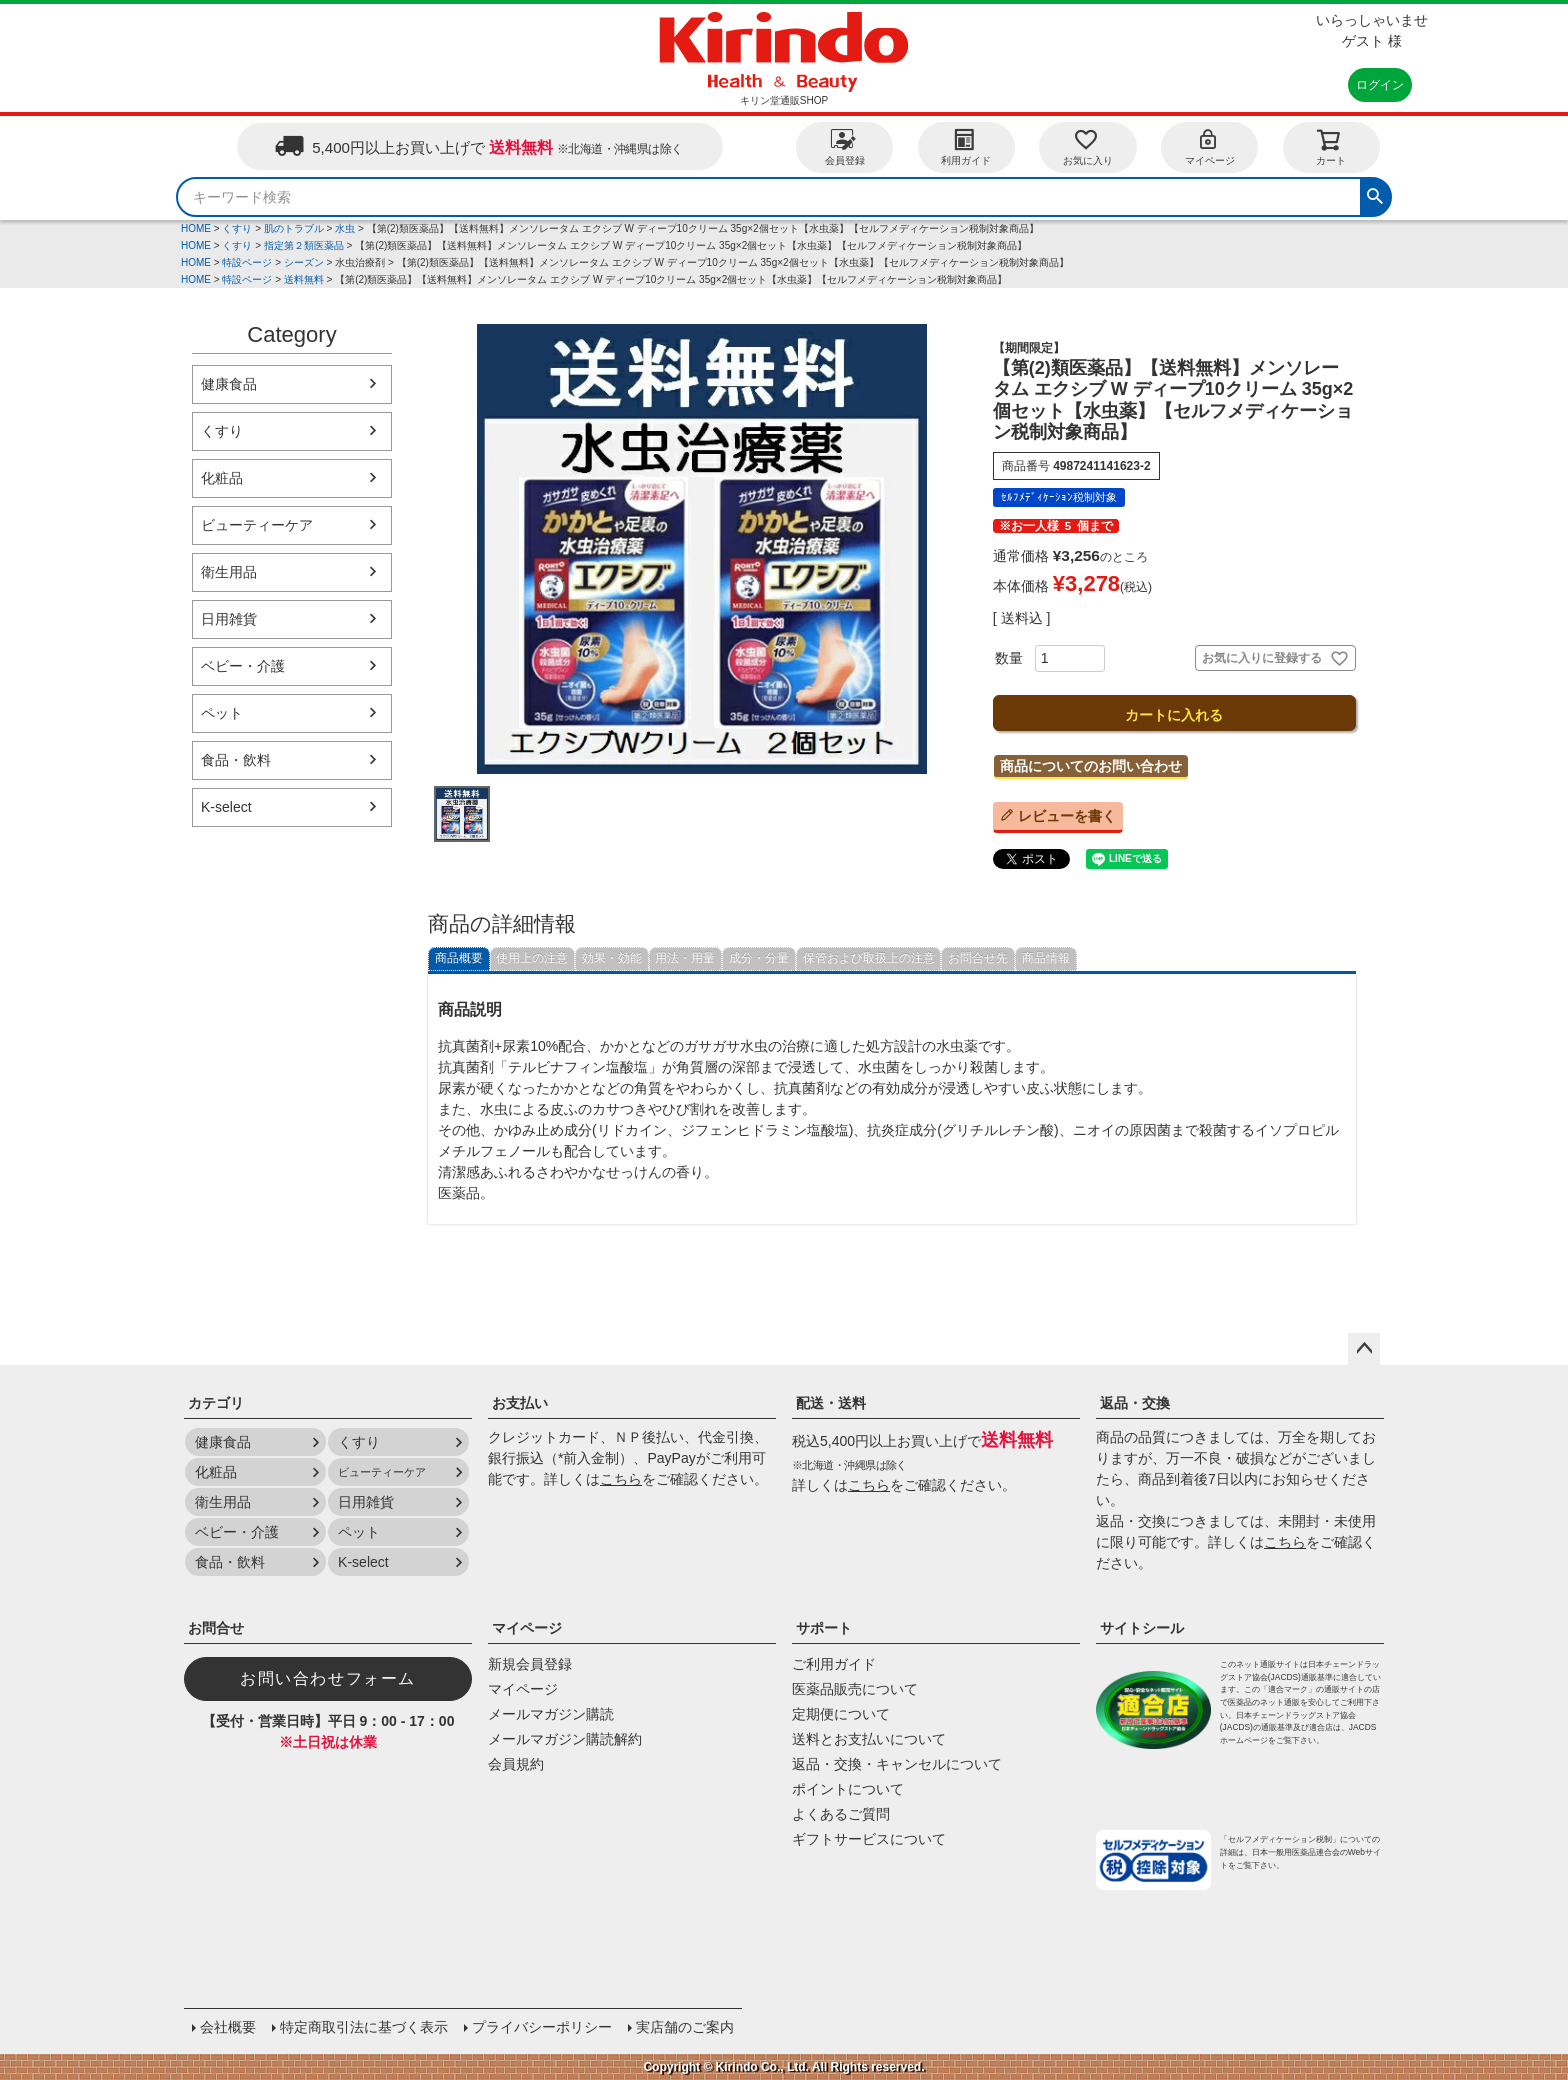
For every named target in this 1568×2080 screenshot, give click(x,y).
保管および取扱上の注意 (869, 958)
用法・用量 (685, 958)
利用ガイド (966, 146)
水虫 (345, 228)
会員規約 (516, 1764)
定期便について (841, 1714)
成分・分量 (759, 958)
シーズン (304, 262)
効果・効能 (612, 958)
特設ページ (247, 262)
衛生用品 (229, 572)
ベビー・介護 (243, 666)
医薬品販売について (855, 1689)
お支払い (520, 1403)
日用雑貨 (229, 619)
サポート (824, 1628)
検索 (1375, 194)
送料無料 (304, 279)
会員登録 (845, 146)
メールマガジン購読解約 (565, 1739)
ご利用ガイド (834, 1664)
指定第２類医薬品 (304, 245)
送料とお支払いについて (869, 1739)
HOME (196, 228)
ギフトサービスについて (869, 1839)
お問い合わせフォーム (328, 1678)
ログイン (1380, 85)
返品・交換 (1135, 1403)
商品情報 (1046, 958)
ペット (222, 713)
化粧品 (222, 478)
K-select (226, 807)
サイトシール (1142, 1628)
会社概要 (228, 2027)
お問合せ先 (978, 958)
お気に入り (1088, 146)
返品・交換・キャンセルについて (897, 1764)
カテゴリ (216, 1403)
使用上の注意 (532, 958)
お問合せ (216, 1628)
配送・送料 (831, 1403)
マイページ (1210, 146)
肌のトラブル (294, 228)
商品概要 (459, 958)
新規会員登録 (530, 1664)
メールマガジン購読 (551, 1714)
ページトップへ (1364, 1349)
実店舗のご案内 (685, 2027)
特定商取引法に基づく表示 (364, 2027)
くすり (237, 228)
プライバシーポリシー (542, 2027)
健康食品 (229, 384)
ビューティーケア (257, 525)
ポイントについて (848, 1789)
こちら (621, 1479)
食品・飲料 (236, 760)
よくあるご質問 (841, 1814)
